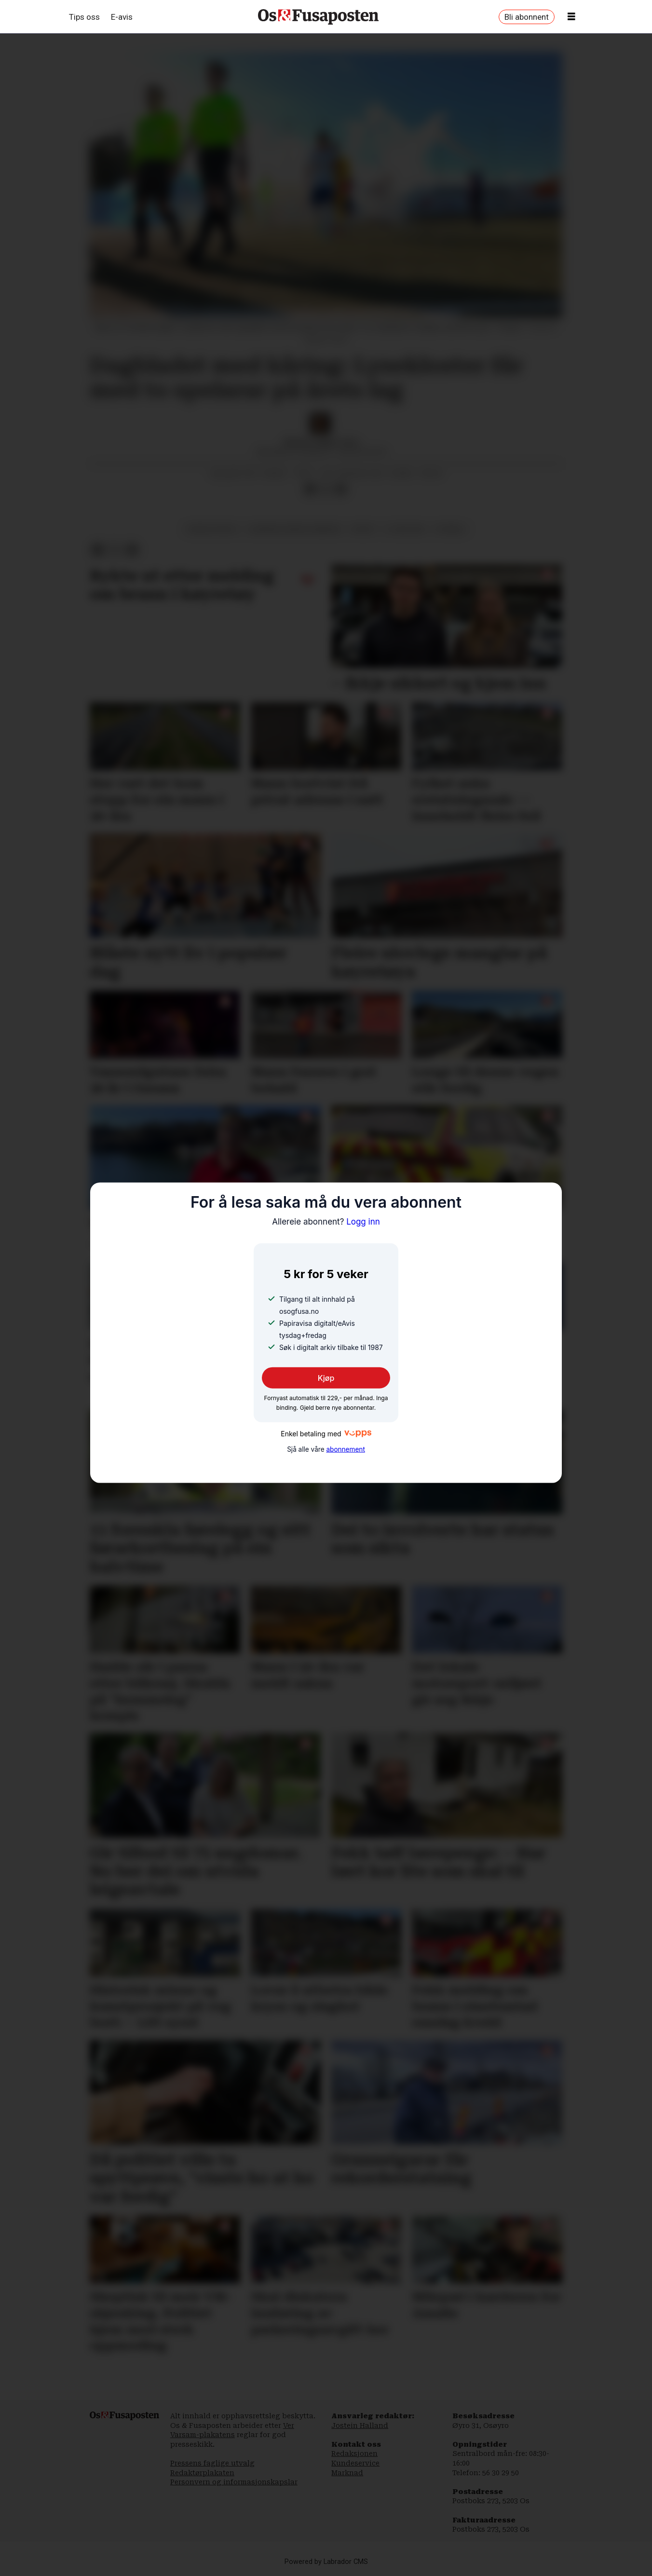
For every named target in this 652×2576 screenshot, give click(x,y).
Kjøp (326, 1378)
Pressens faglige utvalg (212, 2463)
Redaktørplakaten (202, 2473)
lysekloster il (212, 529)
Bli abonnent (526, 17)
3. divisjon (405, 529)
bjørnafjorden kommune (295, 529)
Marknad (347, 2473)
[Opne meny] (571, 17)
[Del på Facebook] (310, 489)
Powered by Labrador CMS (326, 2562)
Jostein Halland (359, 2425)
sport (363, 529)
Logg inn (326, 1221)
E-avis (122, 17)
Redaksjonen (354, 2453)
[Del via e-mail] (341, 489)
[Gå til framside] (318, 17)
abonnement (345, 1449)
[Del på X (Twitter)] (325, 489)
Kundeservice (355, 2463)
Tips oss (84, 17)
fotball (450, 529)
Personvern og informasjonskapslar (234, 2482)
